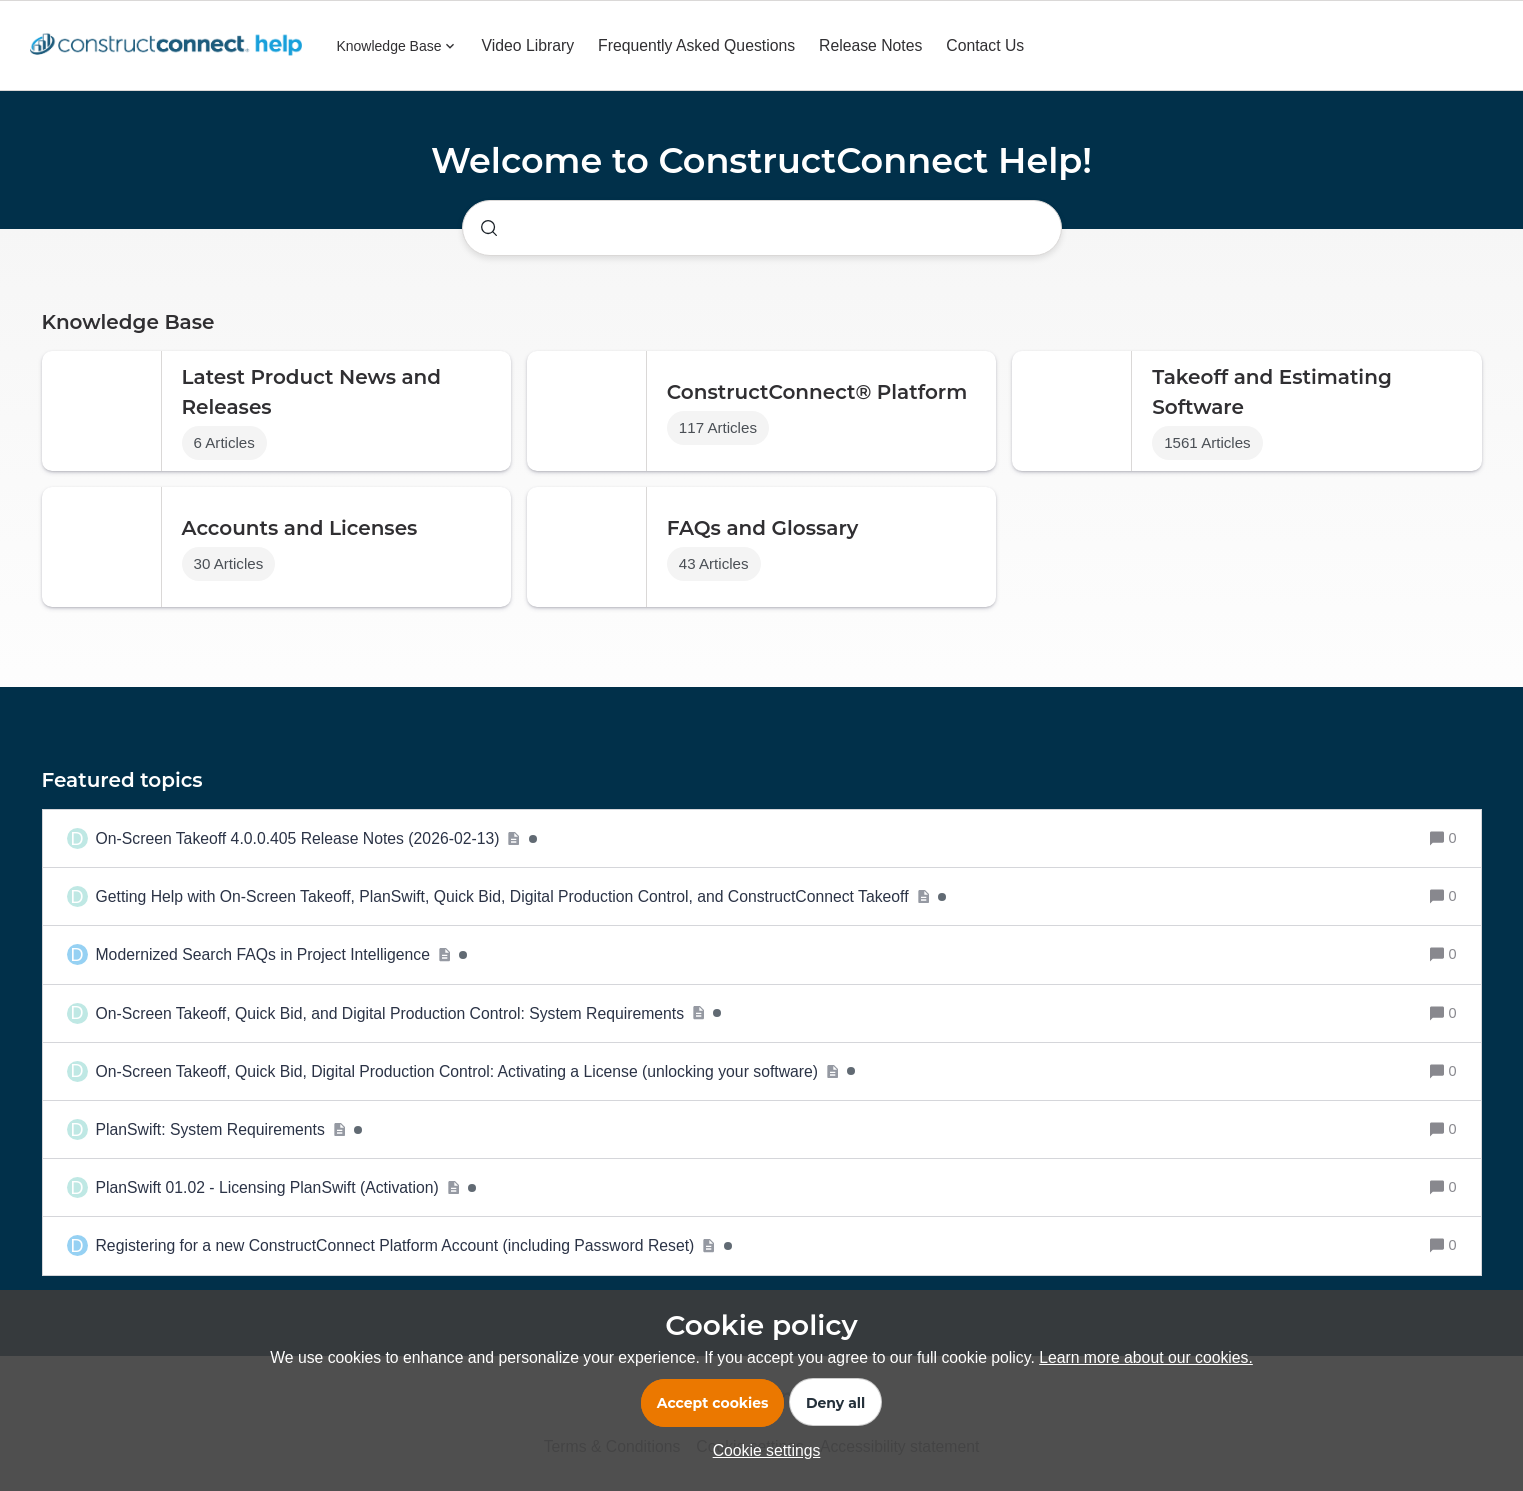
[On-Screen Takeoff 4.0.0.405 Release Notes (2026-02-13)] (316, 838)
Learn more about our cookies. (1146, 1357)
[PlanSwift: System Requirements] (229, 1129)
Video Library (528, 45)
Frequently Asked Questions (696, 45)
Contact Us (985, 45)
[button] (762, 1450)
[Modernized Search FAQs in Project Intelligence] (282, 954)
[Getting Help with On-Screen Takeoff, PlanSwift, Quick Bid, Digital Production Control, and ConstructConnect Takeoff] (521, 896)
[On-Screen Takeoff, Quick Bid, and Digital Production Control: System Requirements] (409, 1013)
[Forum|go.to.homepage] (171, 46)
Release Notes (870, 45)
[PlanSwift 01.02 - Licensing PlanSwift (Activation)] (286, 1187)
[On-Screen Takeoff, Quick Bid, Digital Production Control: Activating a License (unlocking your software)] (476, 1071)
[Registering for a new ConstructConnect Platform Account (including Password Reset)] (414, 1245)
